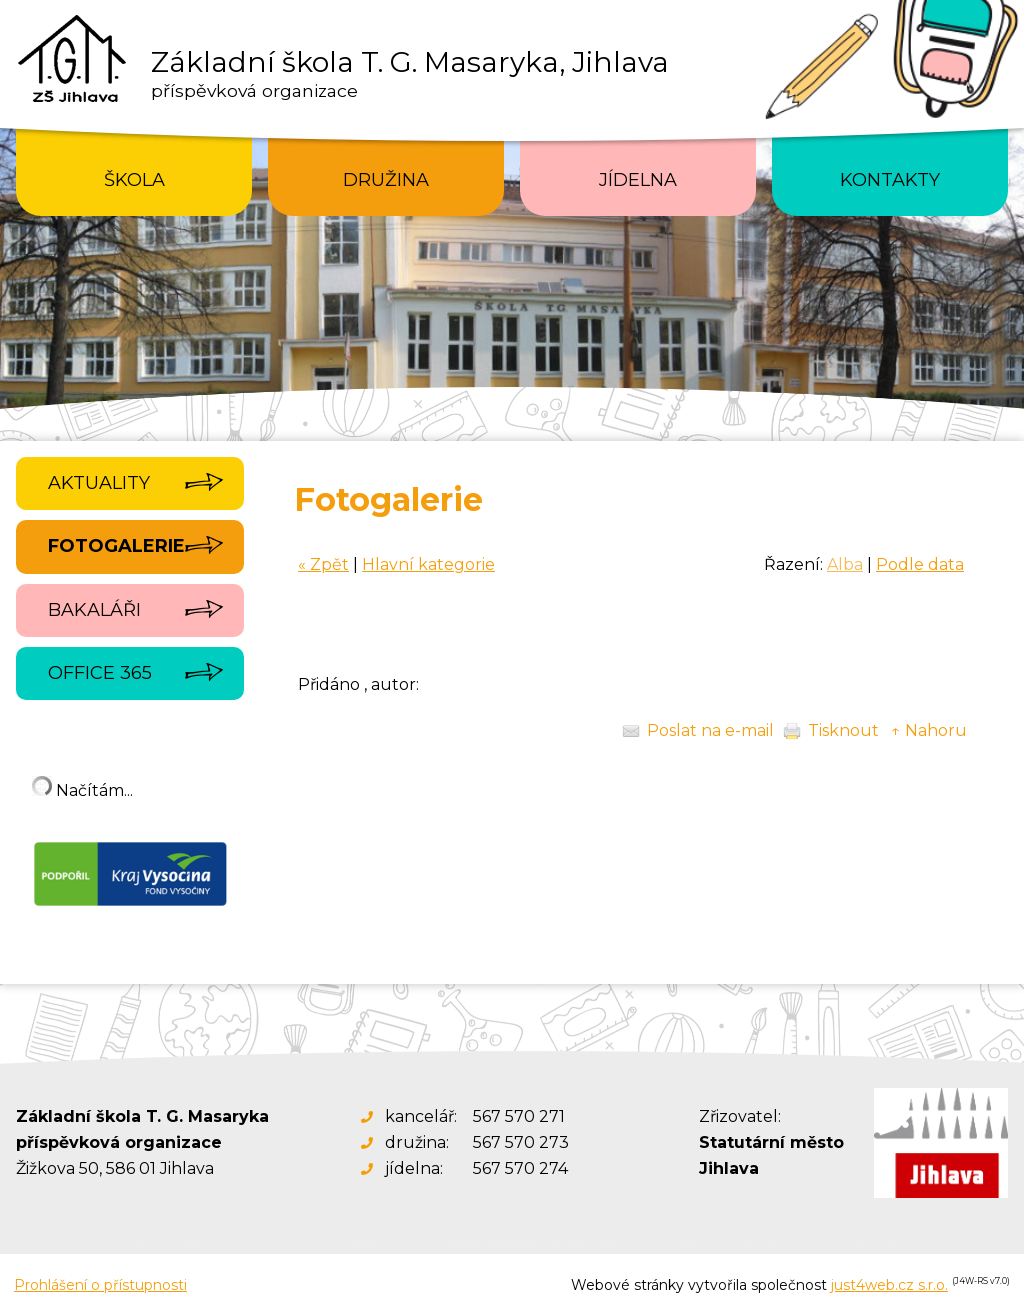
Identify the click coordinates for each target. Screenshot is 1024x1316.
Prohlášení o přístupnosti (100, 1285)
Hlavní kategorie (428, 564)
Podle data (920, 564)
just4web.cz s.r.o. (889, 1285)
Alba (845, 564)
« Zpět (323, 564)
